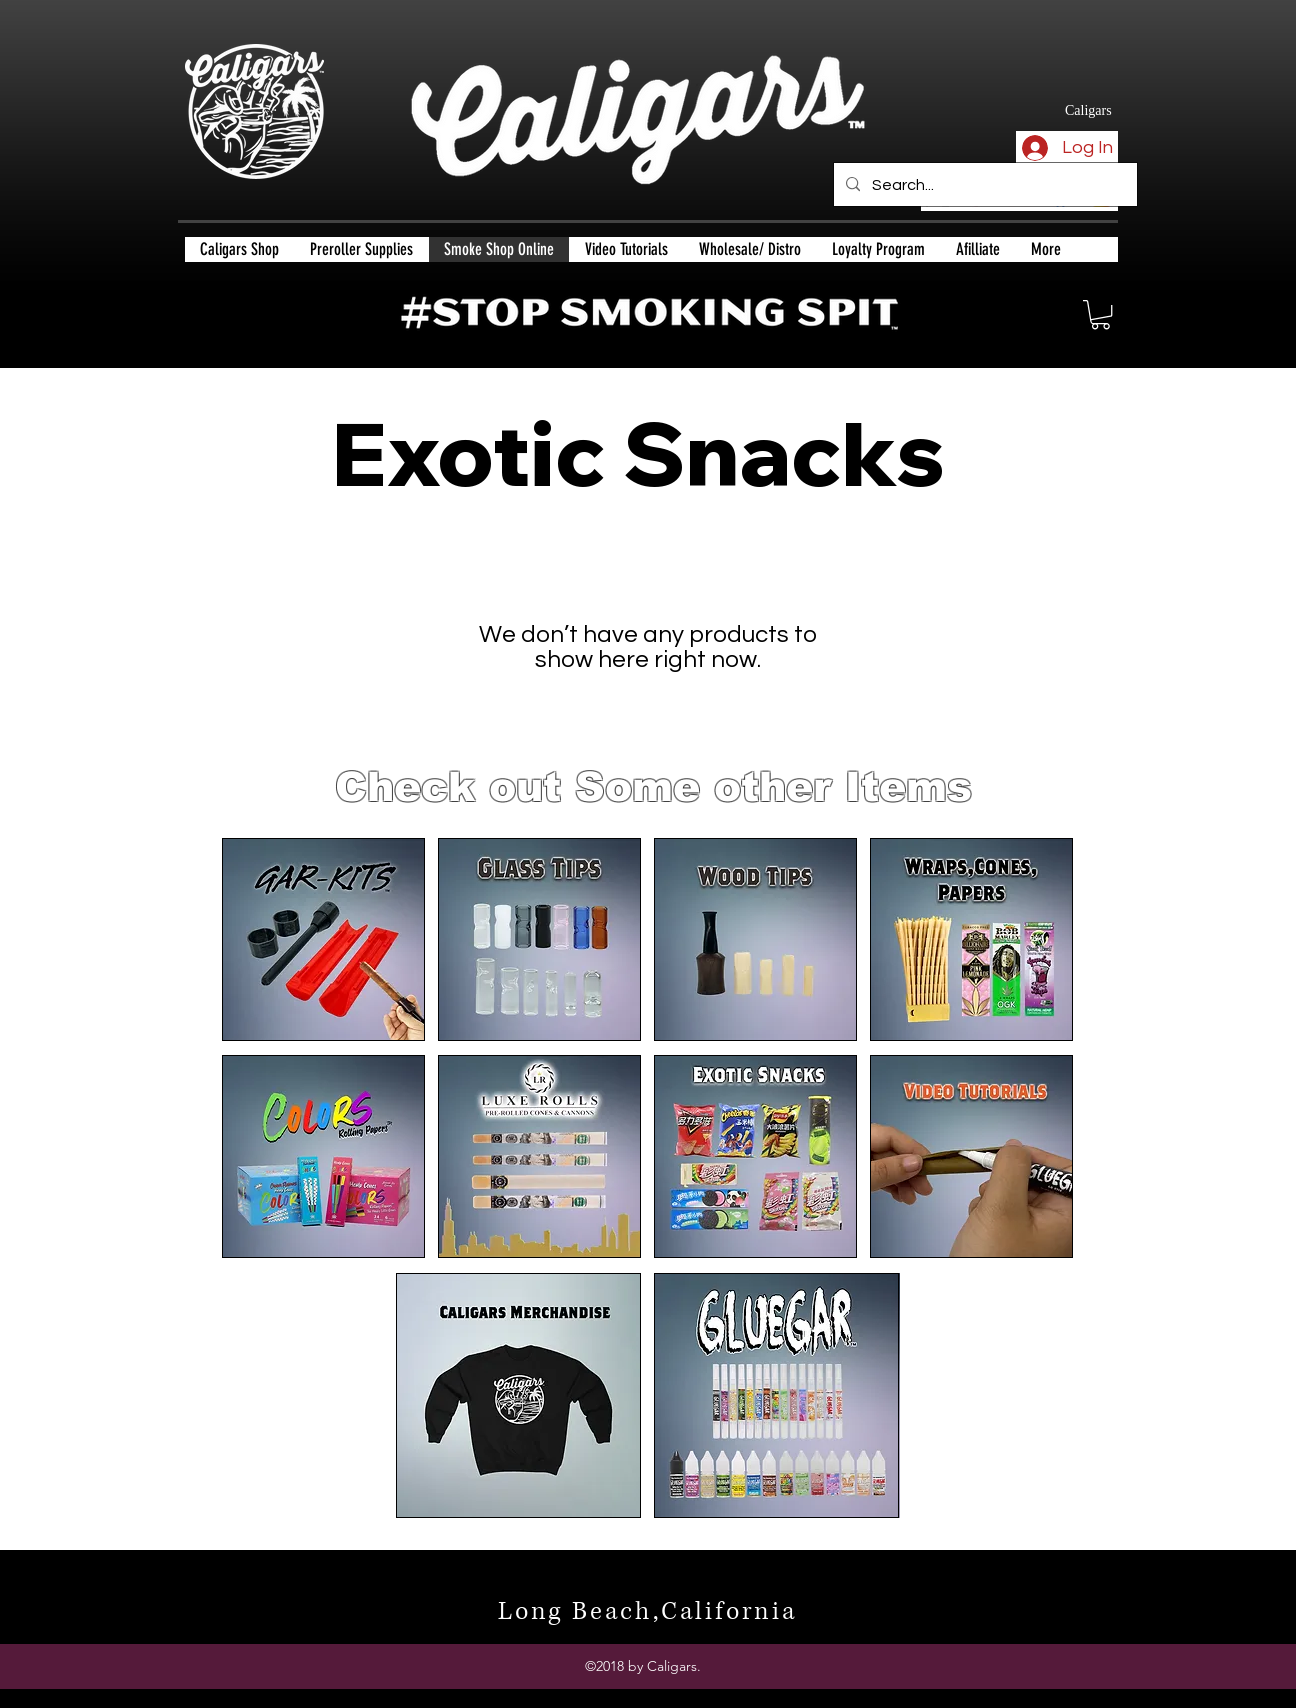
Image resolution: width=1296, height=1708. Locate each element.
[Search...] (983, 185)
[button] (1100, 314)
